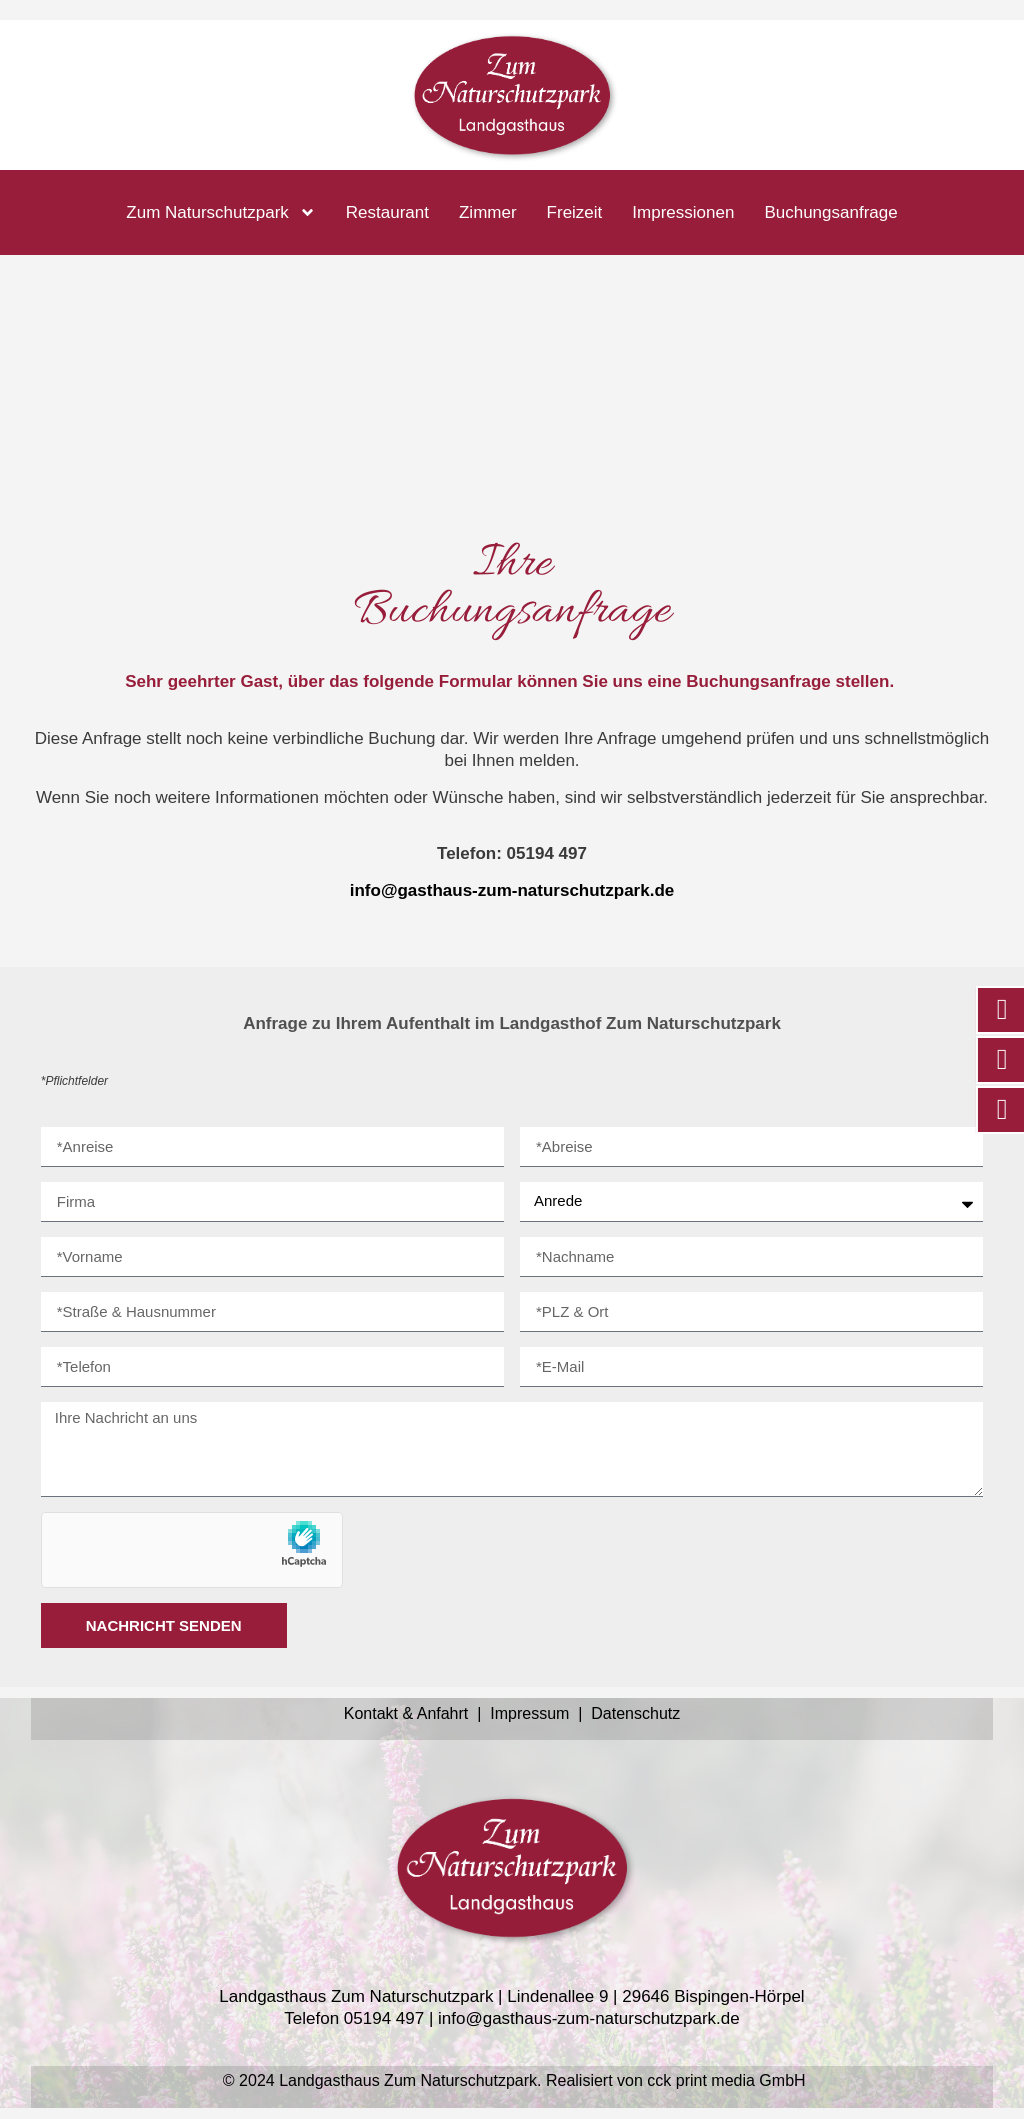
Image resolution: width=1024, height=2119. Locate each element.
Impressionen (683, 212)
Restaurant (387, 212)
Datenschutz (635, 1713)
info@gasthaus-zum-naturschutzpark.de (512, 890)
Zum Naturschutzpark (221, 212)
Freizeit (575, 212)
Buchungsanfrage (830, 212)
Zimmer (488, 212)
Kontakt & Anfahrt (408, 1713)
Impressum (530, 1713)
